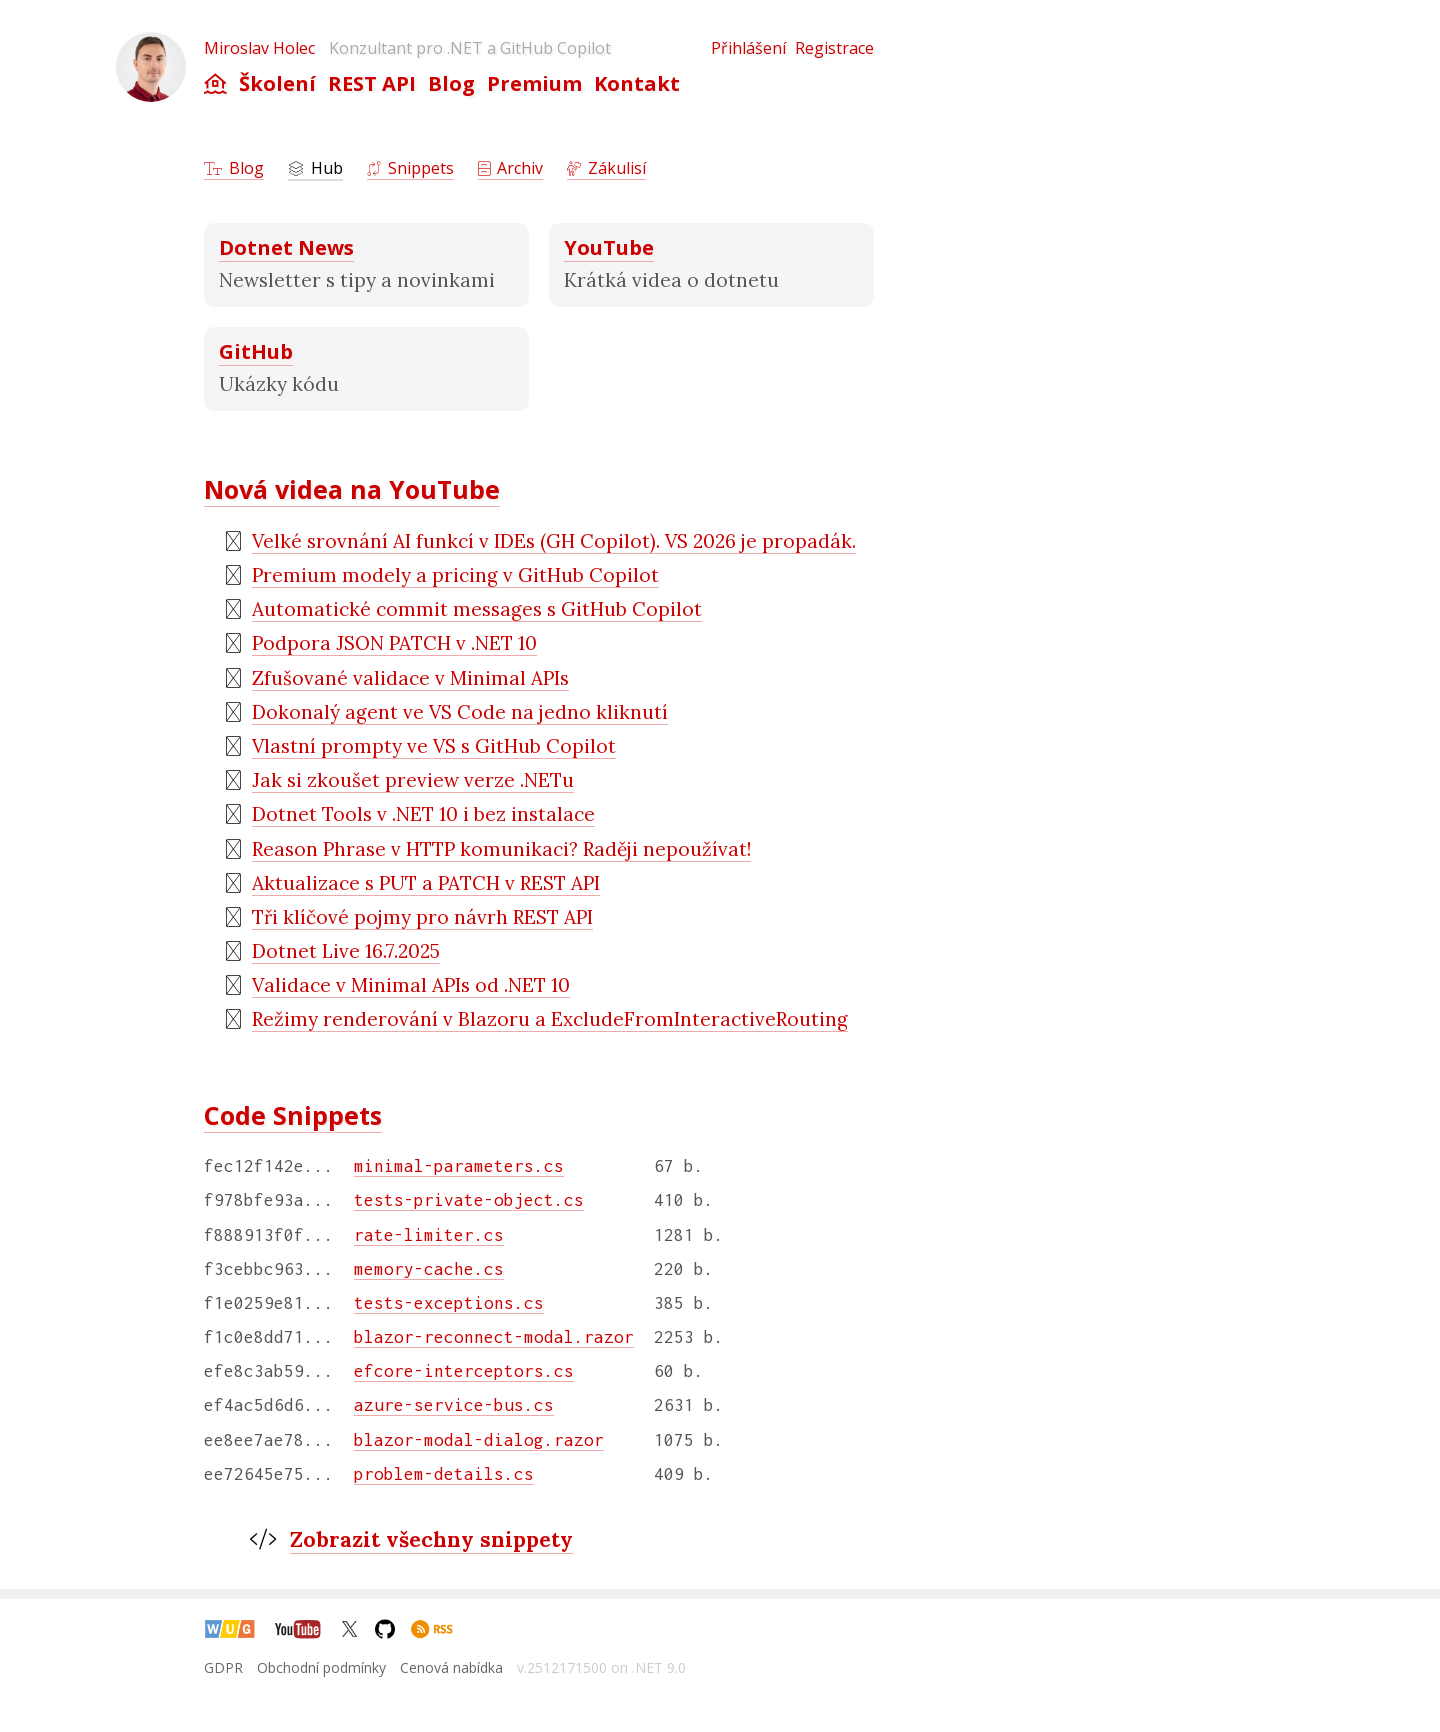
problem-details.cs (444, 1474)
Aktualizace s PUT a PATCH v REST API (426, 883)
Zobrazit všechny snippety (431, 1539)
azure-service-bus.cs (454, 1405)
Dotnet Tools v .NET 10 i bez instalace (423, 814)
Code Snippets (293, 1115)
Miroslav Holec (259, 48)
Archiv (510, 168)
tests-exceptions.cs (449, 1303)
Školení (277, 83)
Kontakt (637, 83)
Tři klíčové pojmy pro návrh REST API (422, 917)
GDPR (223, 1667)
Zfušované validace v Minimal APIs (410, 678)
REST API (372, 83)
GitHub (256, 351)
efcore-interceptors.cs (464, 1371)
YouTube (609, 247)
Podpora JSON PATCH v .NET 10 (394, 643)
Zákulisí (606, 168)
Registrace (834, 48)
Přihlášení (748, 48)
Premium (534, 83)
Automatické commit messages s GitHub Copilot (477, 609)
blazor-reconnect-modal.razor (494, 1337)
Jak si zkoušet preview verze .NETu (413, 780)
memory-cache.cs (429, 1269)
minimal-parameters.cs (459, 1166)
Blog (451, 83)
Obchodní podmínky (321, 1667)
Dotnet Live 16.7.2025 (346, 951)
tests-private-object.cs (469, 1200)
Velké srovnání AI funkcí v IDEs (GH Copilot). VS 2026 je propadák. (554, 541)
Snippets (410, 168)
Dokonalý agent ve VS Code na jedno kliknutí (460, 712)
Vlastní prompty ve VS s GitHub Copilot (434, 746)
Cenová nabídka (451, 1667)
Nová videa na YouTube (352, 489)
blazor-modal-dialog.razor (479, 1440)
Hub (315, 168)
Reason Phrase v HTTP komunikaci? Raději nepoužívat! (501, 849)
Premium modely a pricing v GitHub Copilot (455, 575)
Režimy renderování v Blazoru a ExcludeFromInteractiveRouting (550, 1019)
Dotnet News (286, 247)
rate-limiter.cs (429, 1235)
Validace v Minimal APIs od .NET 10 (411, 985)
